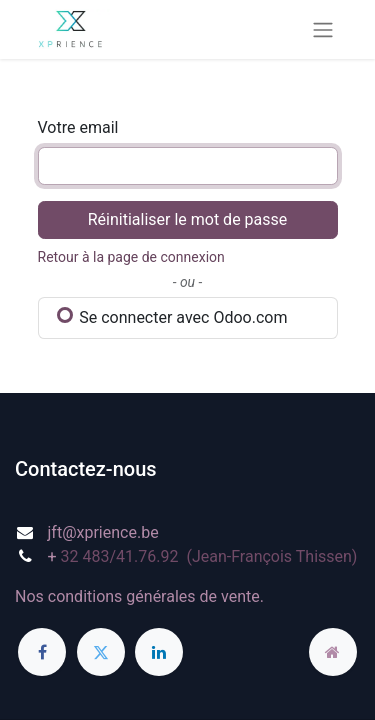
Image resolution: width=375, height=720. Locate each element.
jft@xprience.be (103, 532)
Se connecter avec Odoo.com (172, 317)
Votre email (78, 127)
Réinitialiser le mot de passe (188, 219)
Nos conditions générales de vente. (139, 596)
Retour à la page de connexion (131, 257)
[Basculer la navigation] (323, 29)
